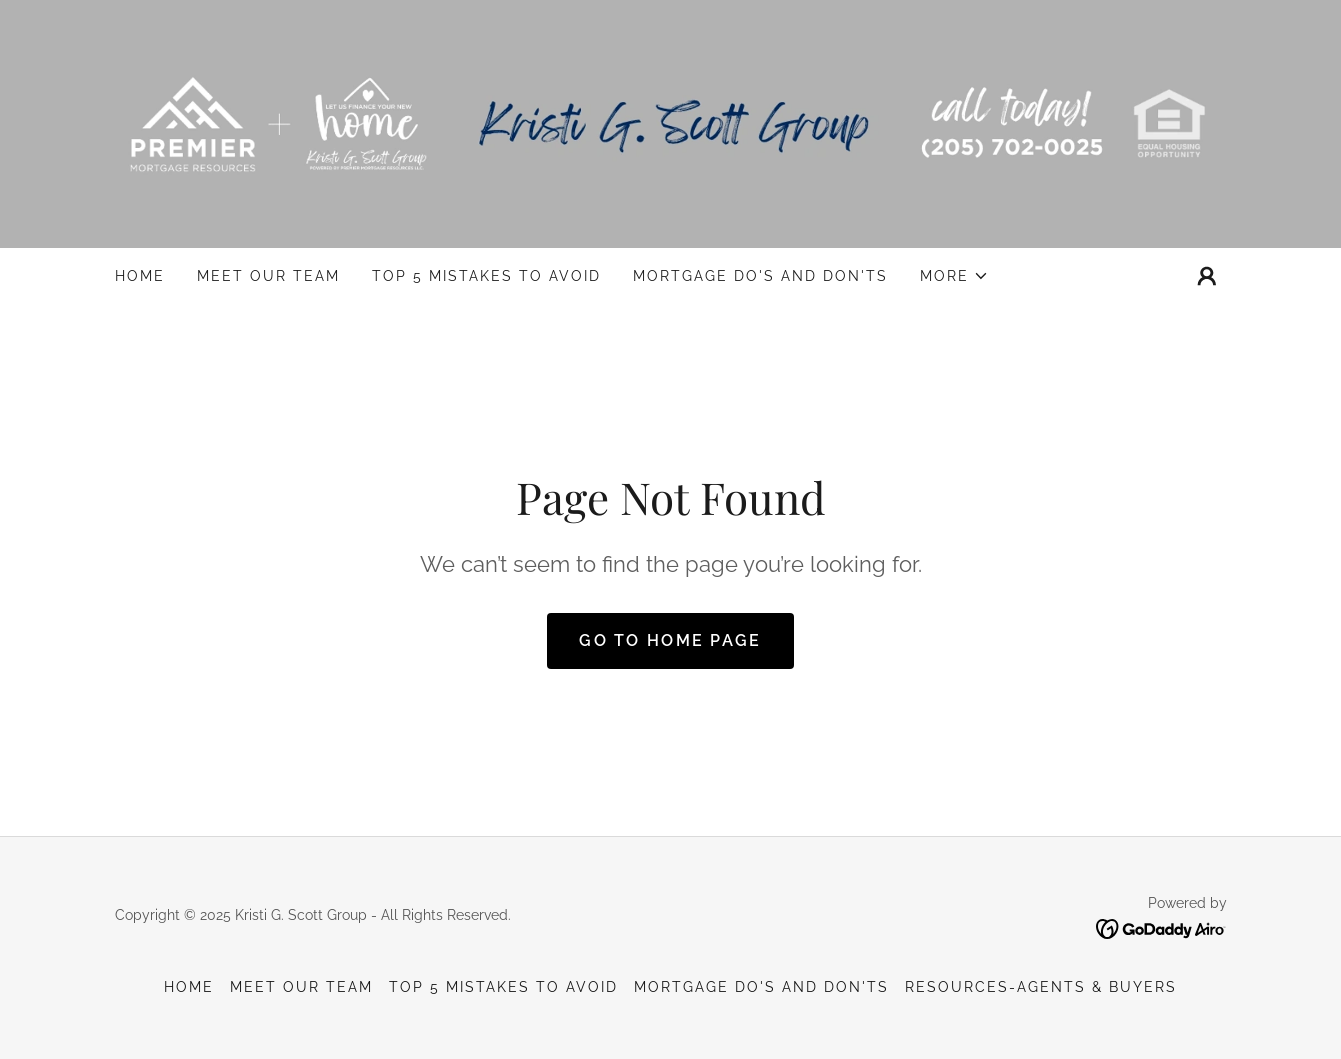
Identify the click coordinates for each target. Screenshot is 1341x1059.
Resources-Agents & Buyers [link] (1041, 987)
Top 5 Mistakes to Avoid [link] (486, 276)
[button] (954, 276)
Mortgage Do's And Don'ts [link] (760, 276)
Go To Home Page (670, 640)
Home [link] (140, 276)
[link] (671, 122)
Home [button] (189, 987)
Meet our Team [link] (268, 276)
